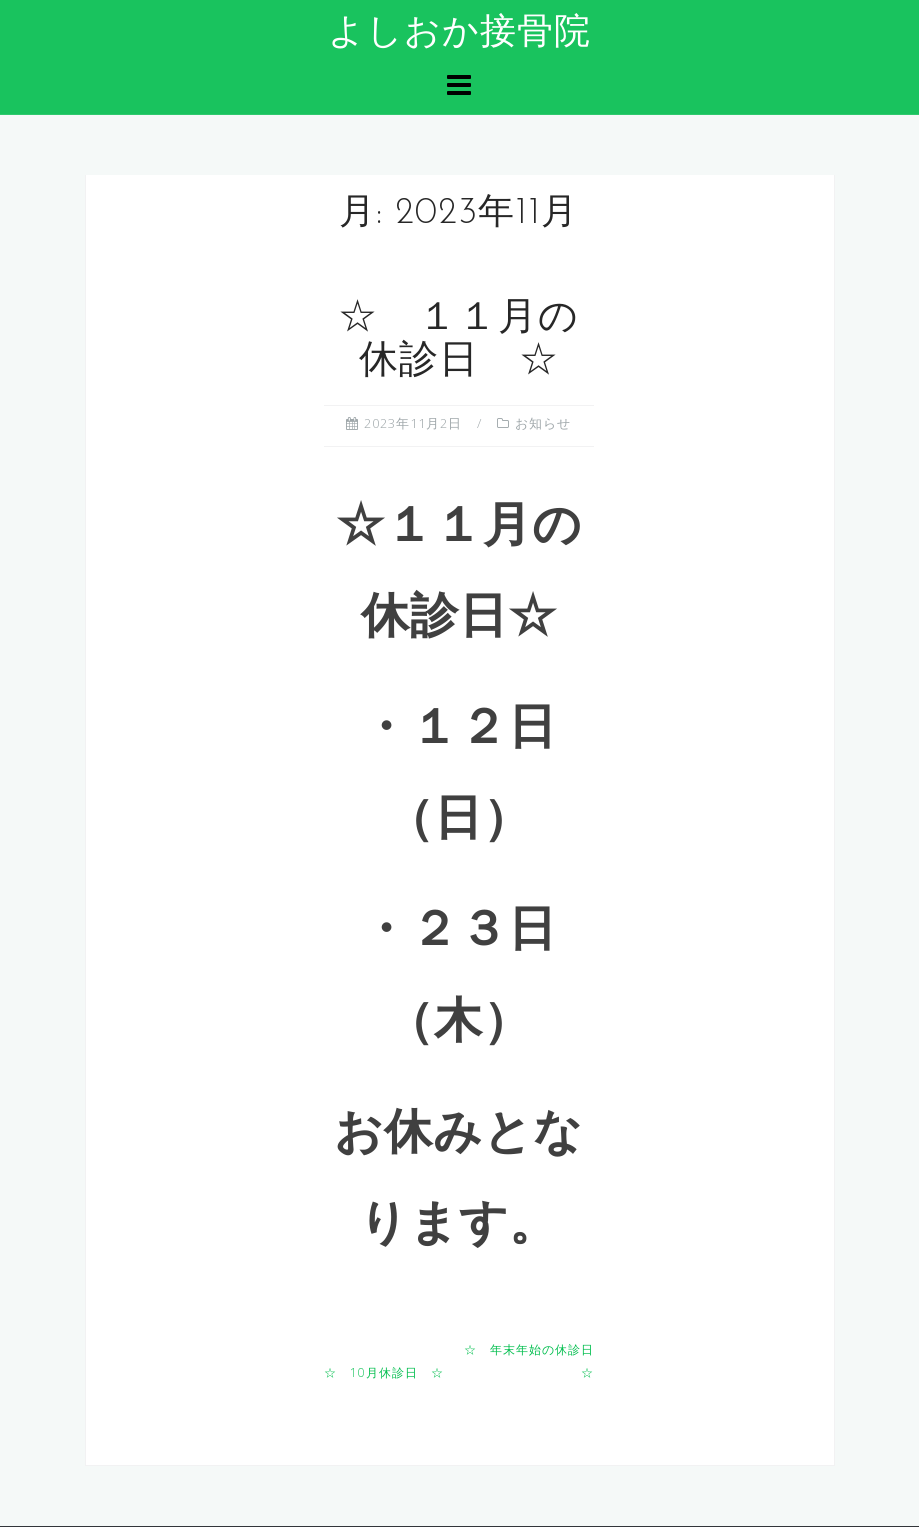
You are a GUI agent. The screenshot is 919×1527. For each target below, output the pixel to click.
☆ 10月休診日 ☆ (384, 1372)
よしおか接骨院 (459, 34)
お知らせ (543, 423)
